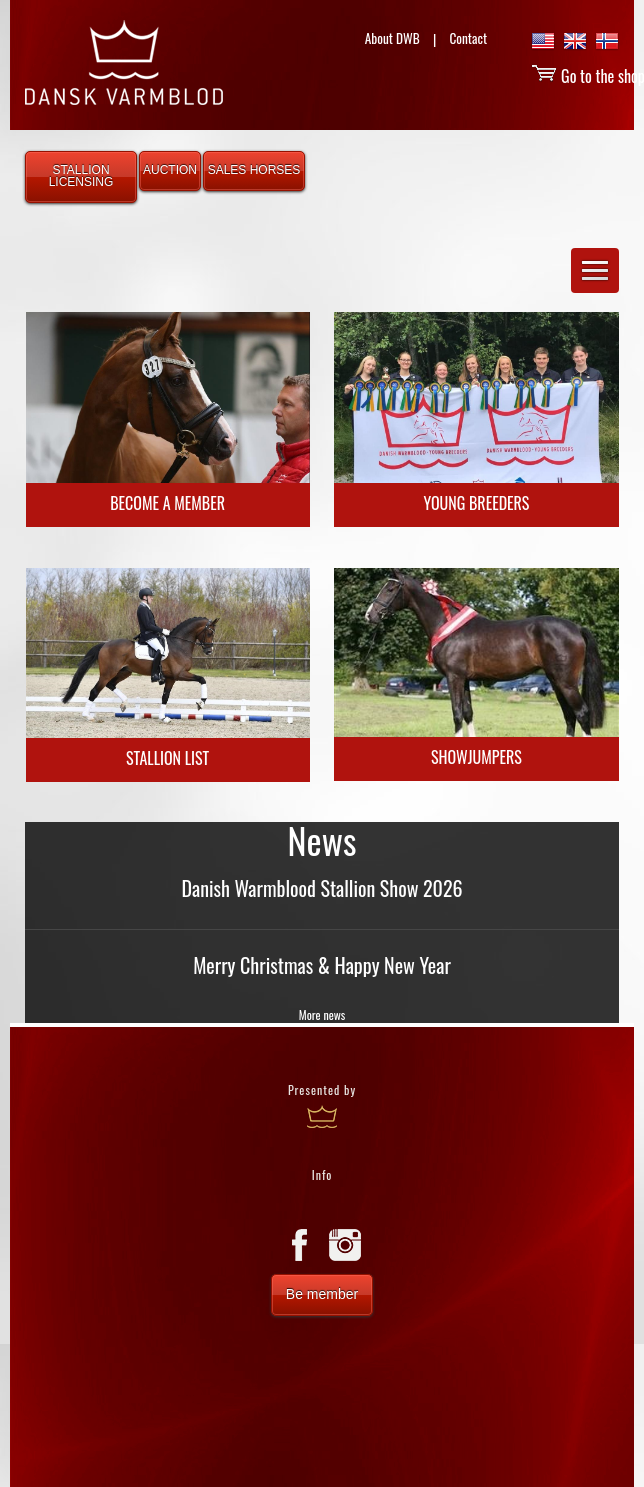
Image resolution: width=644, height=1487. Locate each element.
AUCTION (170, 170)
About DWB (392, 38)
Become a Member (167, 503)
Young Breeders (476, 503)
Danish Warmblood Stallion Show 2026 (321, 888)
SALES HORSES (254, 170)
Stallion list (167, 758)
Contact (468, 38)
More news (322, 1014)
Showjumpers (476, 757)
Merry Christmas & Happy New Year (322, 965)
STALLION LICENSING (81, 176)
